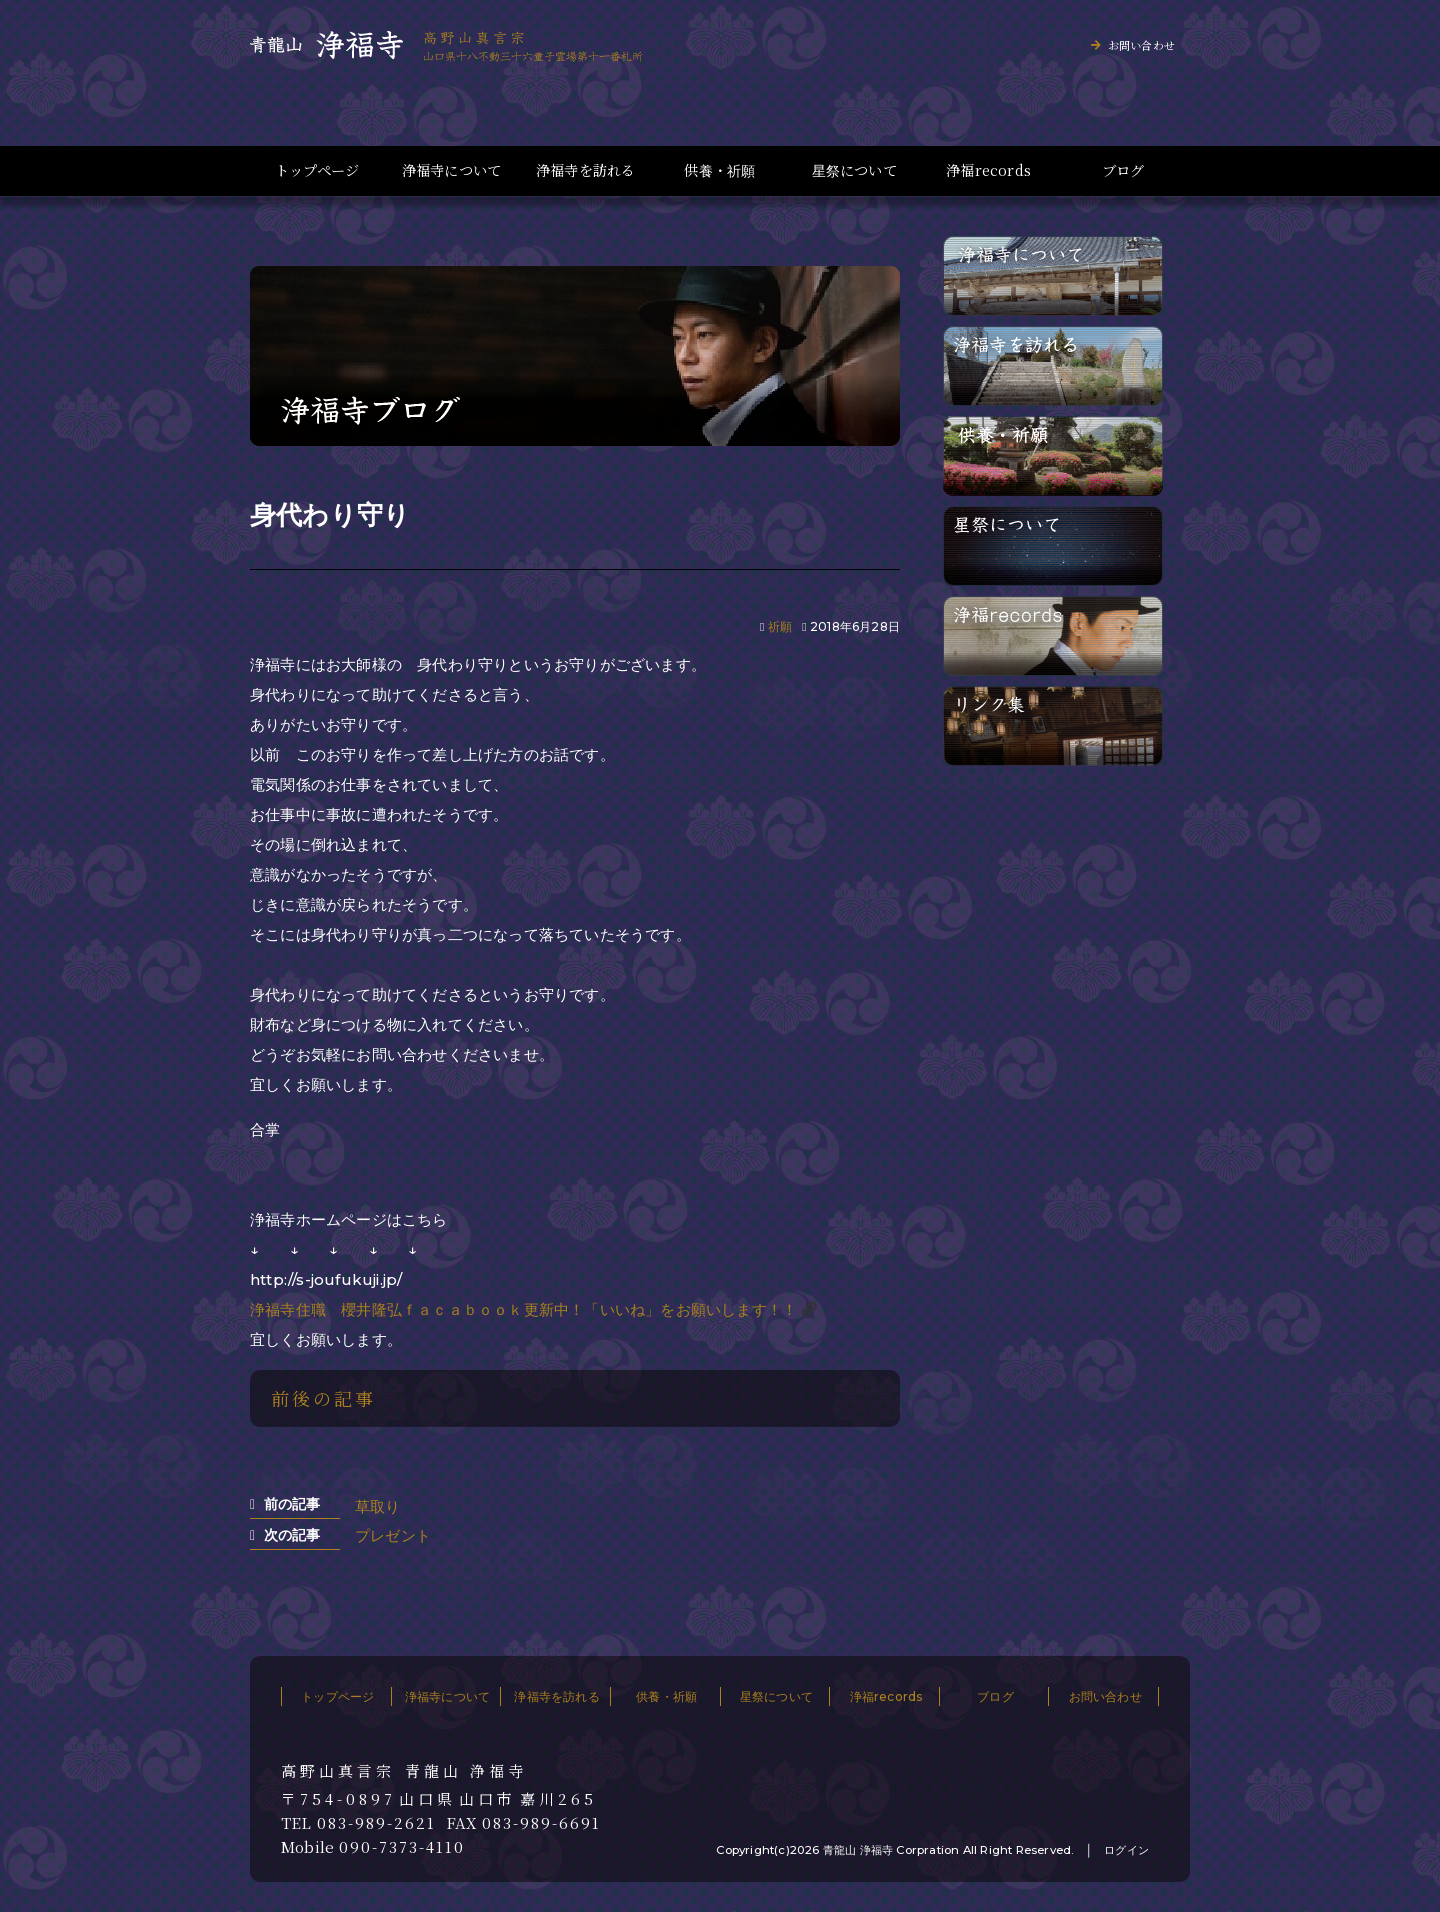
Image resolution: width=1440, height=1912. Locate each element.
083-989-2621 (376, 1823)
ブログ (1123, 170)
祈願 (780, 626)
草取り (378, 1506)
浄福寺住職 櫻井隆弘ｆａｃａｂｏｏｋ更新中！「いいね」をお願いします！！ (523, 1309)
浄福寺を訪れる (585, 170)
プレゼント (393, 1535)
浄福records (988, 170)
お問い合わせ (1141, 45)
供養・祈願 (719, 170)
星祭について (854, 170)
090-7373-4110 (402, 1847)
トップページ (317, 170)
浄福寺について (451, 170)
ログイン (1126, 1850)
